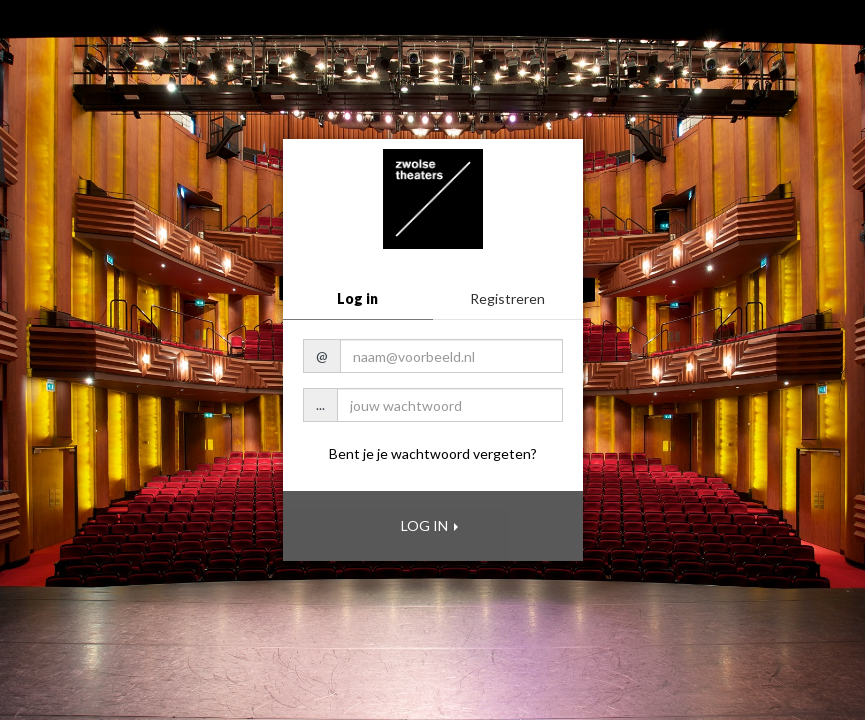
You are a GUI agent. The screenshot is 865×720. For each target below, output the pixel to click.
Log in (357, 298)
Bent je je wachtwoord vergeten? (433, 453)
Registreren (507, 298)
